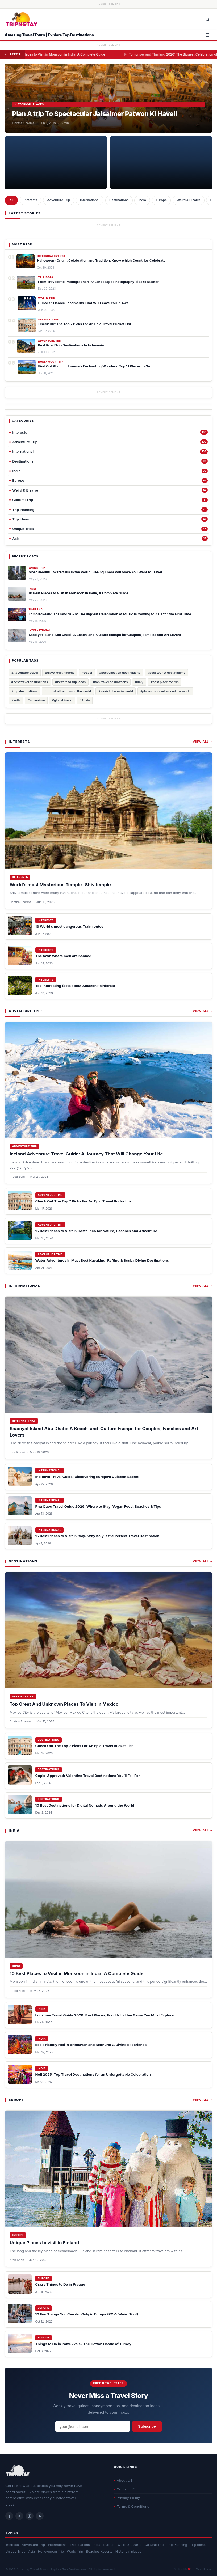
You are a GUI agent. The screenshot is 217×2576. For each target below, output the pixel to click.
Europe (161, 200)
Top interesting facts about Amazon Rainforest (75, 986)
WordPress (204, 2569)
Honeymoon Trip (51, 2551)
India (142, 200)
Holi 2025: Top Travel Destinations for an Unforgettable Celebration (93, 2074)
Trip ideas (198, 2545)
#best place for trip (165, 682)
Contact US (125, 2489)
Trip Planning (177, 2545)
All (11, 200)
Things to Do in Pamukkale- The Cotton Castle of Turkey (83, 2344)
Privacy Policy (127, 2498)
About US (123, 2480)
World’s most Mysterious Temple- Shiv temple (60, 884)
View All (202, 741)
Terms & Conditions (131, 2506)
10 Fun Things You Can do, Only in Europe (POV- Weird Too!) (86, 2314)
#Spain (85, 700)
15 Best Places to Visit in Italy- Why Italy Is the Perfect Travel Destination (97, 1536)
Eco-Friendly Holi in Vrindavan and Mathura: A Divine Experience (91, 2045)
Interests (30, 200)
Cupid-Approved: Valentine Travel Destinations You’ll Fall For (87, 1775)
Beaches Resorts (99, 2551)
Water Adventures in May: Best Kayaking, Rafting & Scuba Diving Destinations (102, 1260)
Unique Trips (15, 2551)
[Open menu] (207, 35)
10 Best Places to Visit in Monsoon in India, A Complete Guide (114, 54)
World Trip (75, 2551)
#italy (139, 682)
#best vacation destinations (119, 673)
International (89, 200)
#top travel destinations (110, 682)
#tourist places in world (115, 691)
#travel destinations (59, 673)
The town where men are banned (63, 956)
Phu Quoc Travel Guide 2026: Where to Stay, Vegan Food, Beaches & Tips (98, 1506)
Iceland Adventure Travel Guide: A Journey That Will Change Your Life (86, 1153)
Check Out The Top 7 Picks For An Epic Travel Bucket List (84, 1201)
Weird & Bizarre (188, 200)
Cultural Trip (154, 2545)
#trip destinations (24, 691)
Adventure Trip (58, 200)
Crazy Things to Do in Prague (60, 2284)
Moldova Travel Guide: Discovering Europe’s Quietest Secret (87, 1477)
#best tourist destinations (166, 673)
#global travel (62, 700)
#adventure (36, 700)
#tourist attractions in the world (68, 691)
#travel (87, 673)
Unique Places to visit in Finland (44, 2242)
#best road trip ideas (70, 682)
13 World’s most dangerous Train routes (69, 926)
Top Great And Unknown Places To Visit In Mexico (64, 1704)
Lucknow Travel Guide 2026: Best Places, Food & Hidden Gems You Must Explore (104, 2015)
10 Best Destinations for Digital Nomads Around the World (84, 1805)
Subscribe (147, 2427)
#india (15, 700)
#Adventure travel (24, 673)
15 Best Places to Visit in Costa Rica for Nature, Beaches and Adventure (96, 1231)
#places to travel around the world (165, 691)
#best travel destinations (29, 682)
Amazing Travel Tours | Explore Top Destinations (49, 35)
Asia (31, 2551)
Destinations (119, 200)
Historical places (128, 2551)
